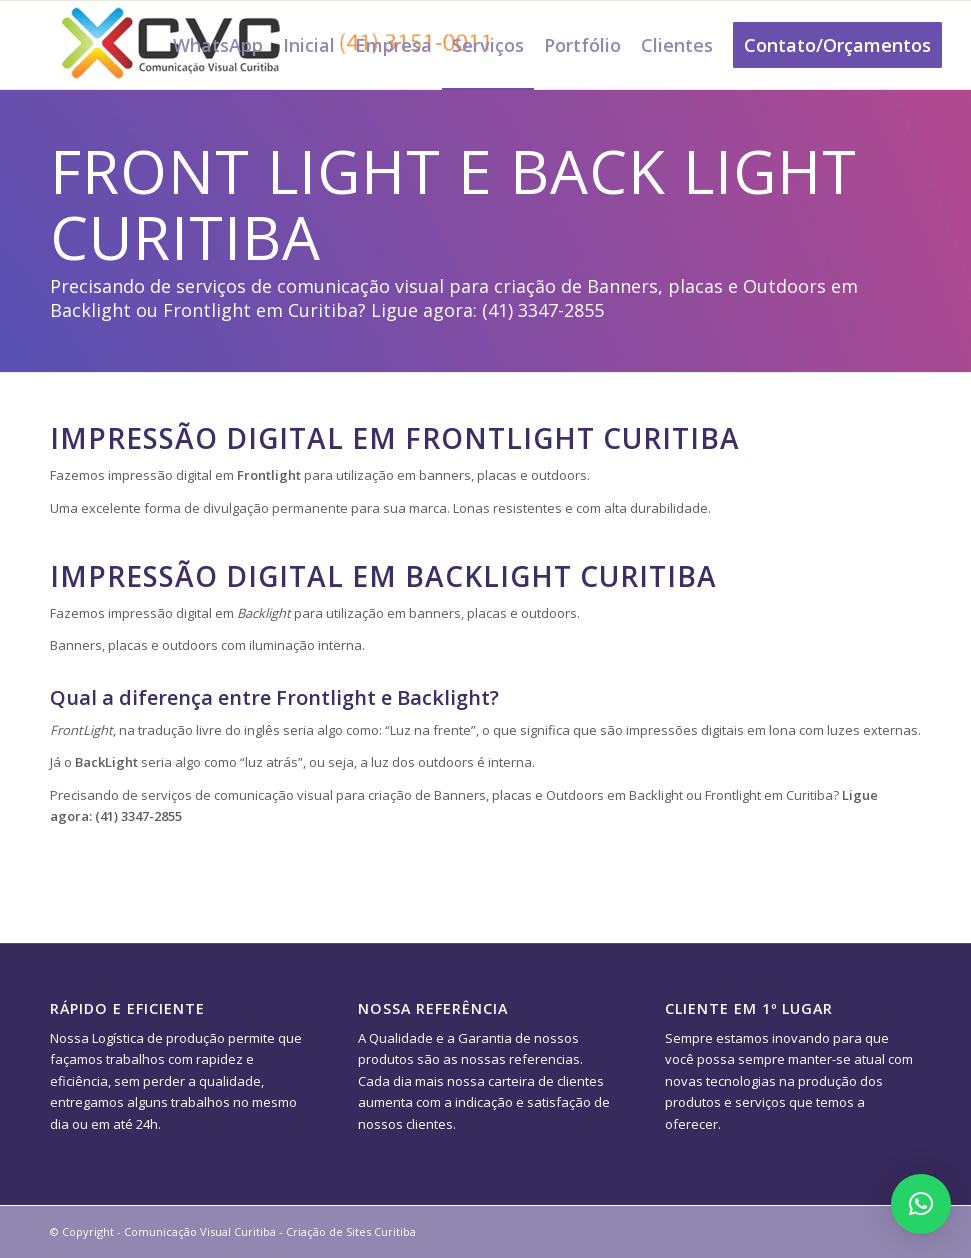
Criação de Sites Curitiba (351, 1231)
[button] (921, 1204)
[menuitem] (218, 45)
